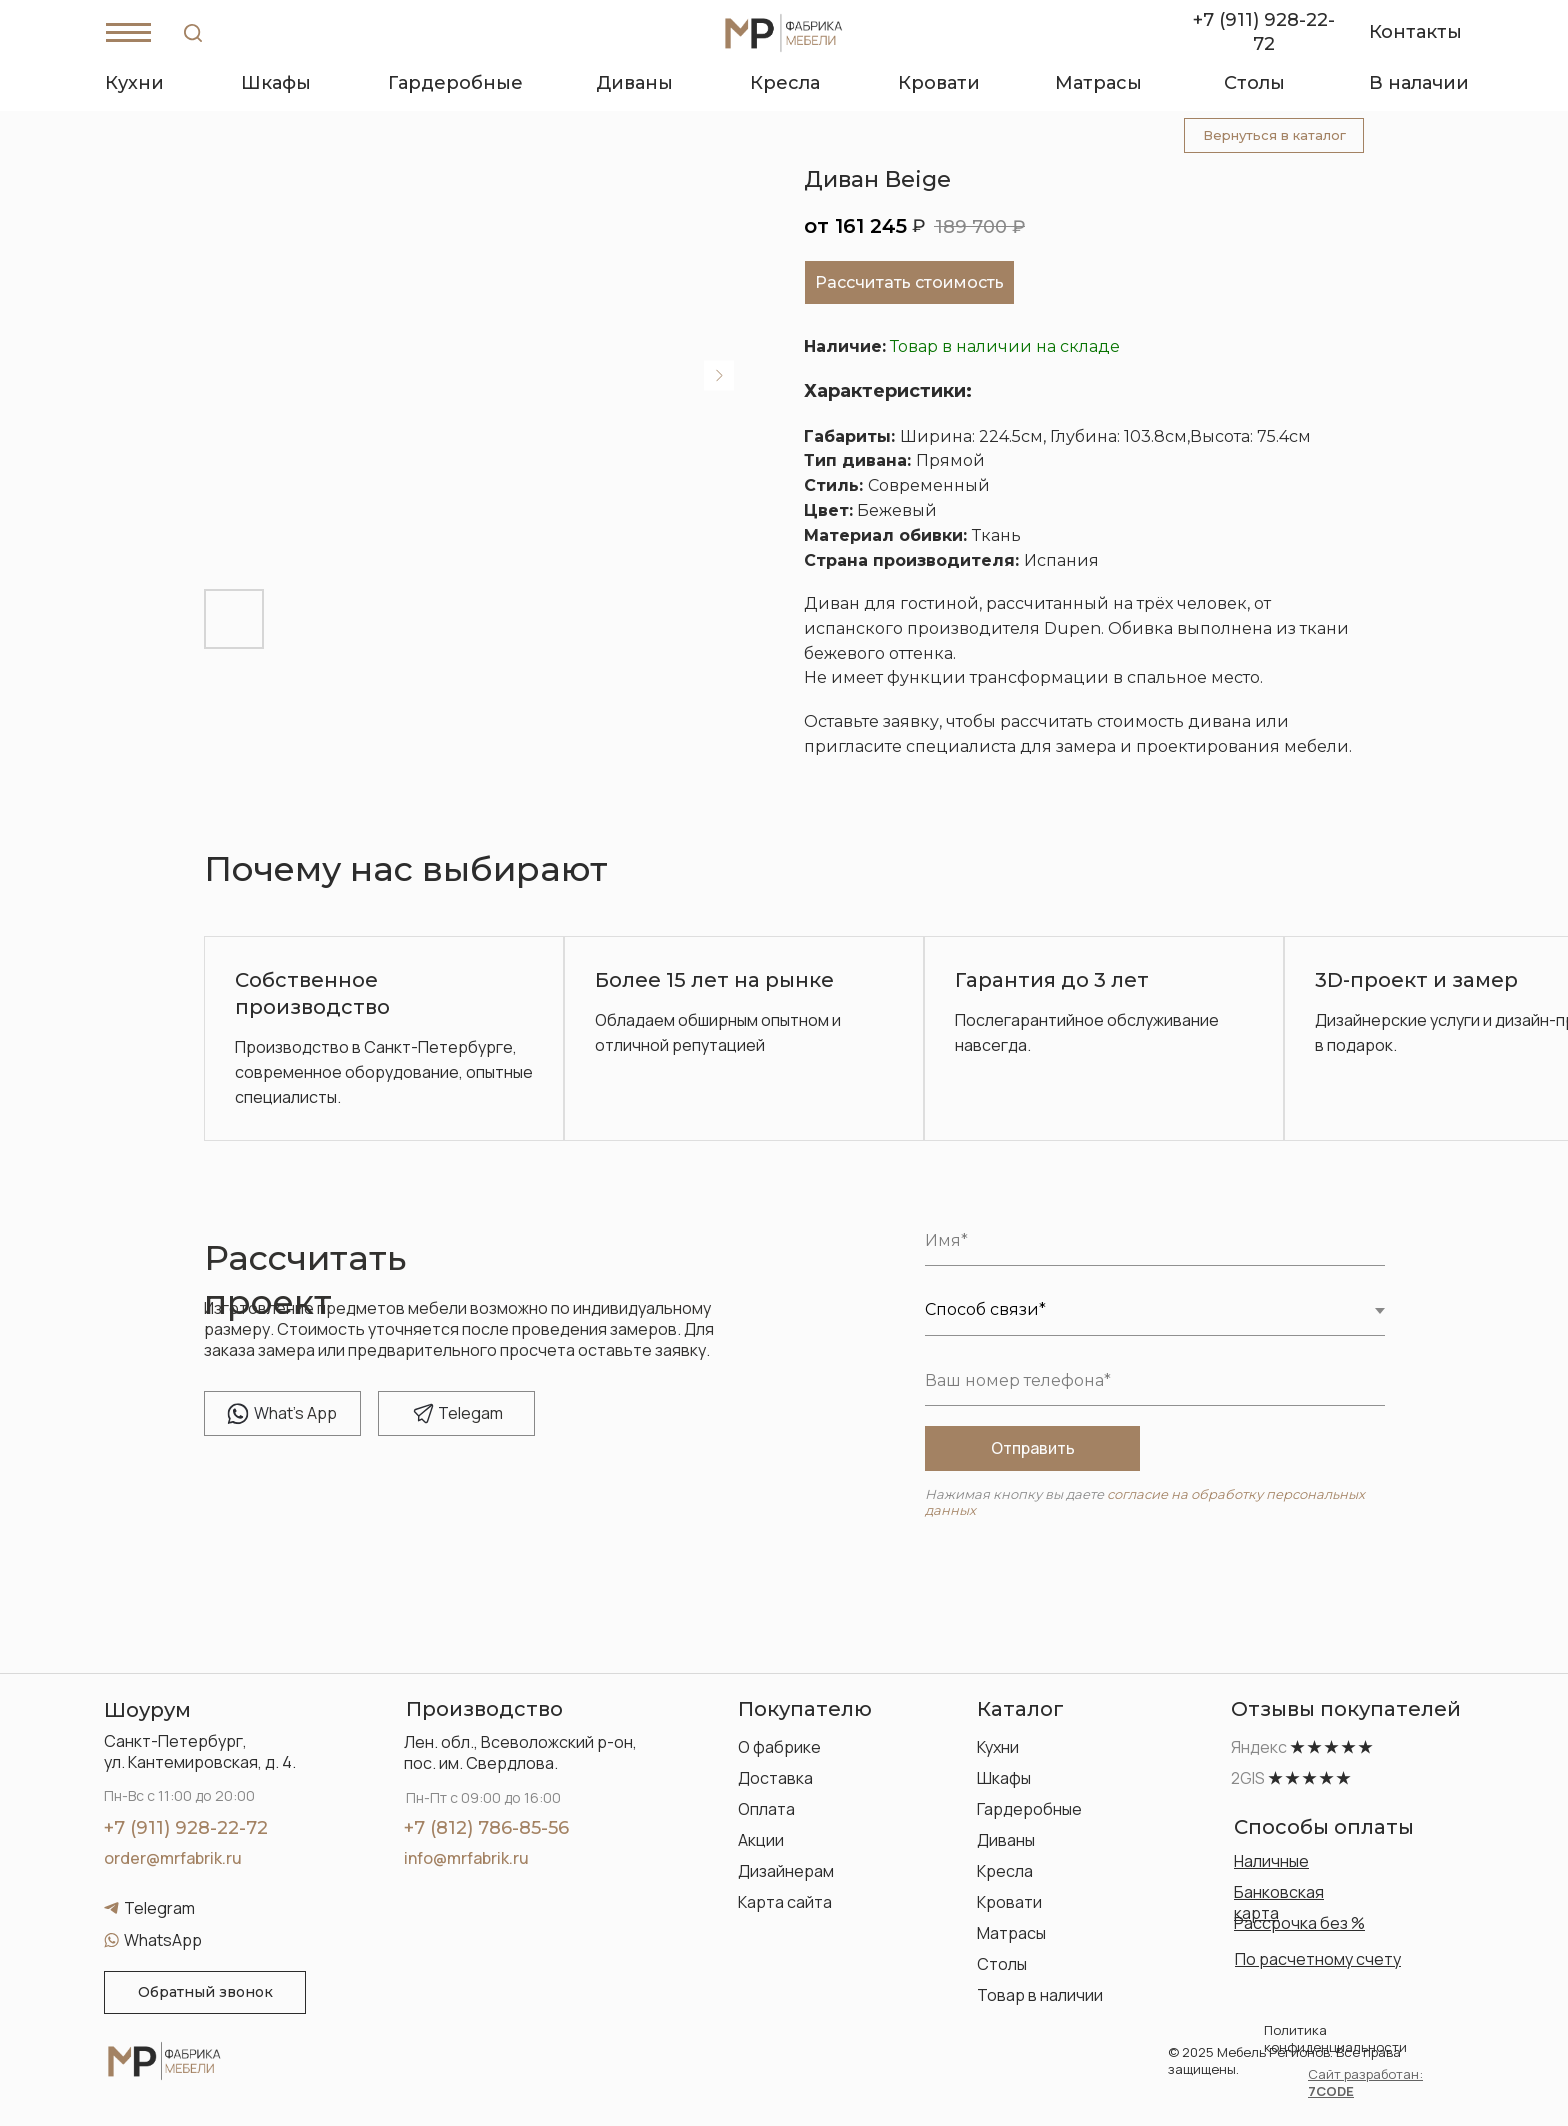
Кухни (998, 1747)
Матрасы (1011, 1933)
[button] (205, 1992)
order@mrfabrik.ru (173, 1858)
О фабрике (779, 1747)
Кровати (1009, 1902)
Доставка (775, 1778)
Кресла (1005, 1871)
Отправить (1033, 1448)
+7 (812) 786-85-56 (486, 1828)
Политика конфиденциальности (1335, 2038)
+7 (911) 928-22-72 (186, 1828)
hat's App (295, 1413)
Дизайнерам (786, 1871)
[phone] (1155, 1381)
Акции (761, 1840)
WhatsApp (163, 1940)
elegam (470, 1413)
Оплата (766, 1809)
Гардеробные (1029, 1809)
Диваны (1006, 1840)
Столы (1002, 1964)
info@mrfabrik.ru (466, 1858)
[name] (1155, 1241)
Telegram (159, 1908)
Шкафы (1004, 1778)
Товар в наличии (1040, 1995)
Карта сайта (785, 1902)
